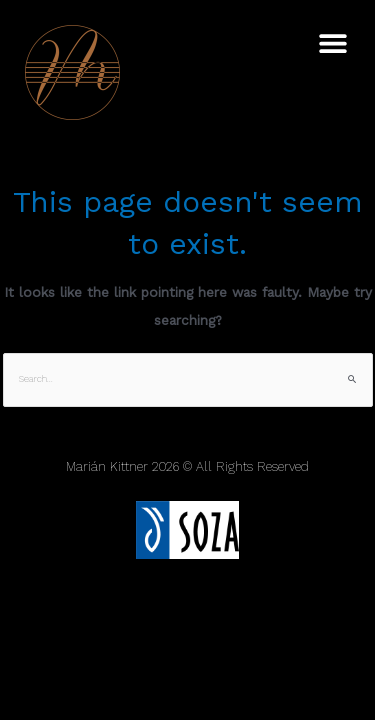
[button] (332, 42)
